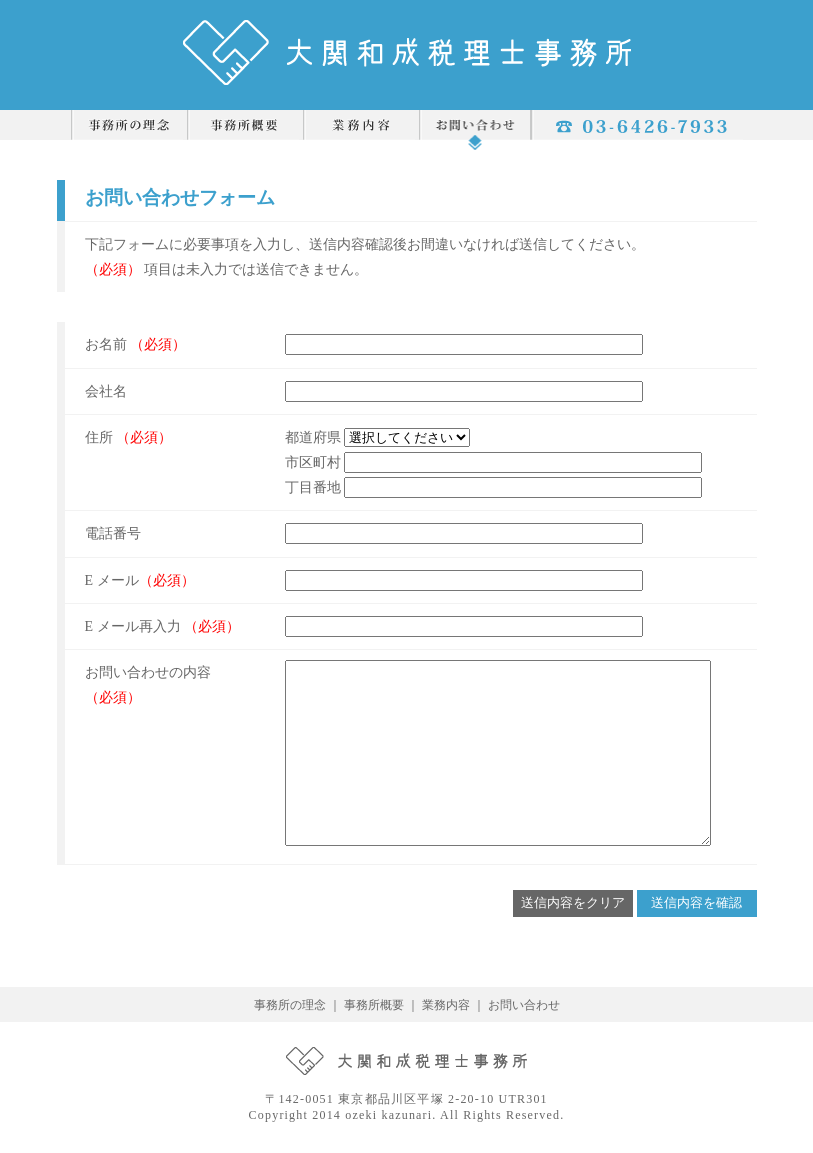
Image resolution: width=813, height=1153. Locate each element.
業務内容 (446, 1005)
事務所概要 (374, 1005)
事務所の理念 (290, 1005)
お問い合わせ (524, 1005)
